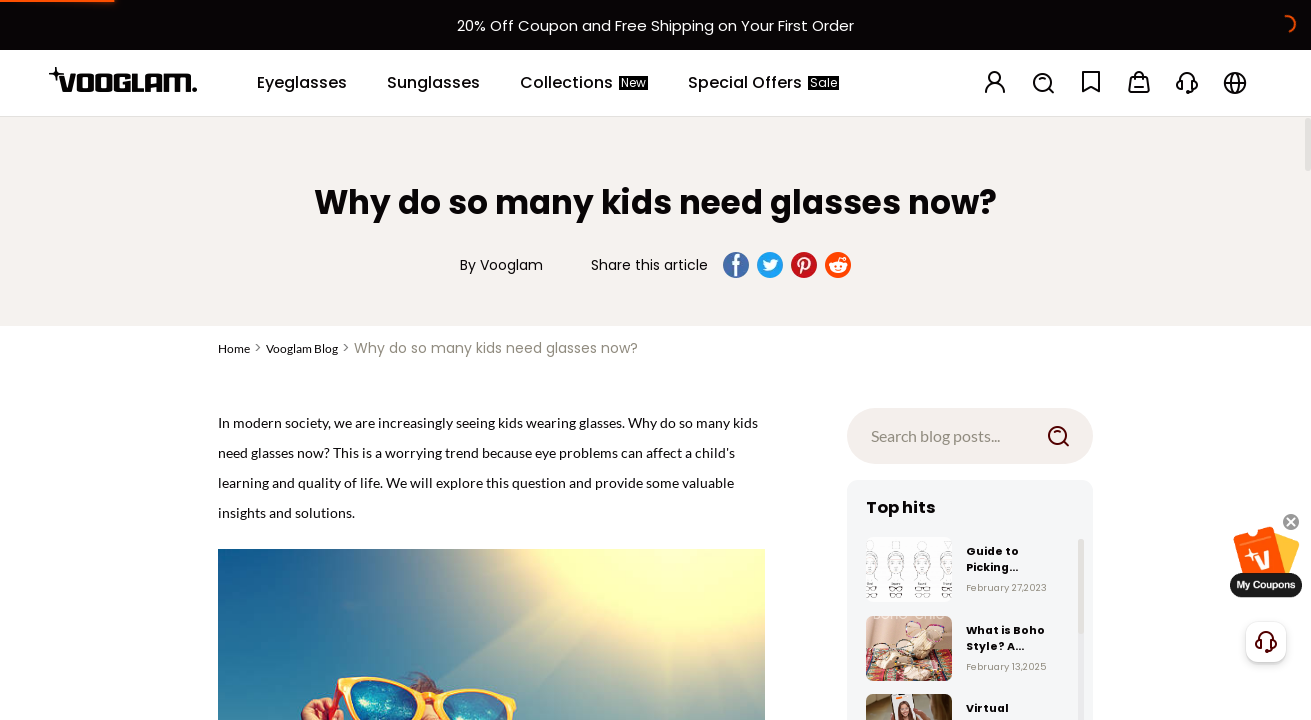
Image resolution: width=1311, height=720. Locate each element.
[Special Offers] (763, 83)
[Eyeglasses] (302, 83)
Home (234, 348)
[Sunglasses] (433, 83)
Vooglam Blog (302, 348)
